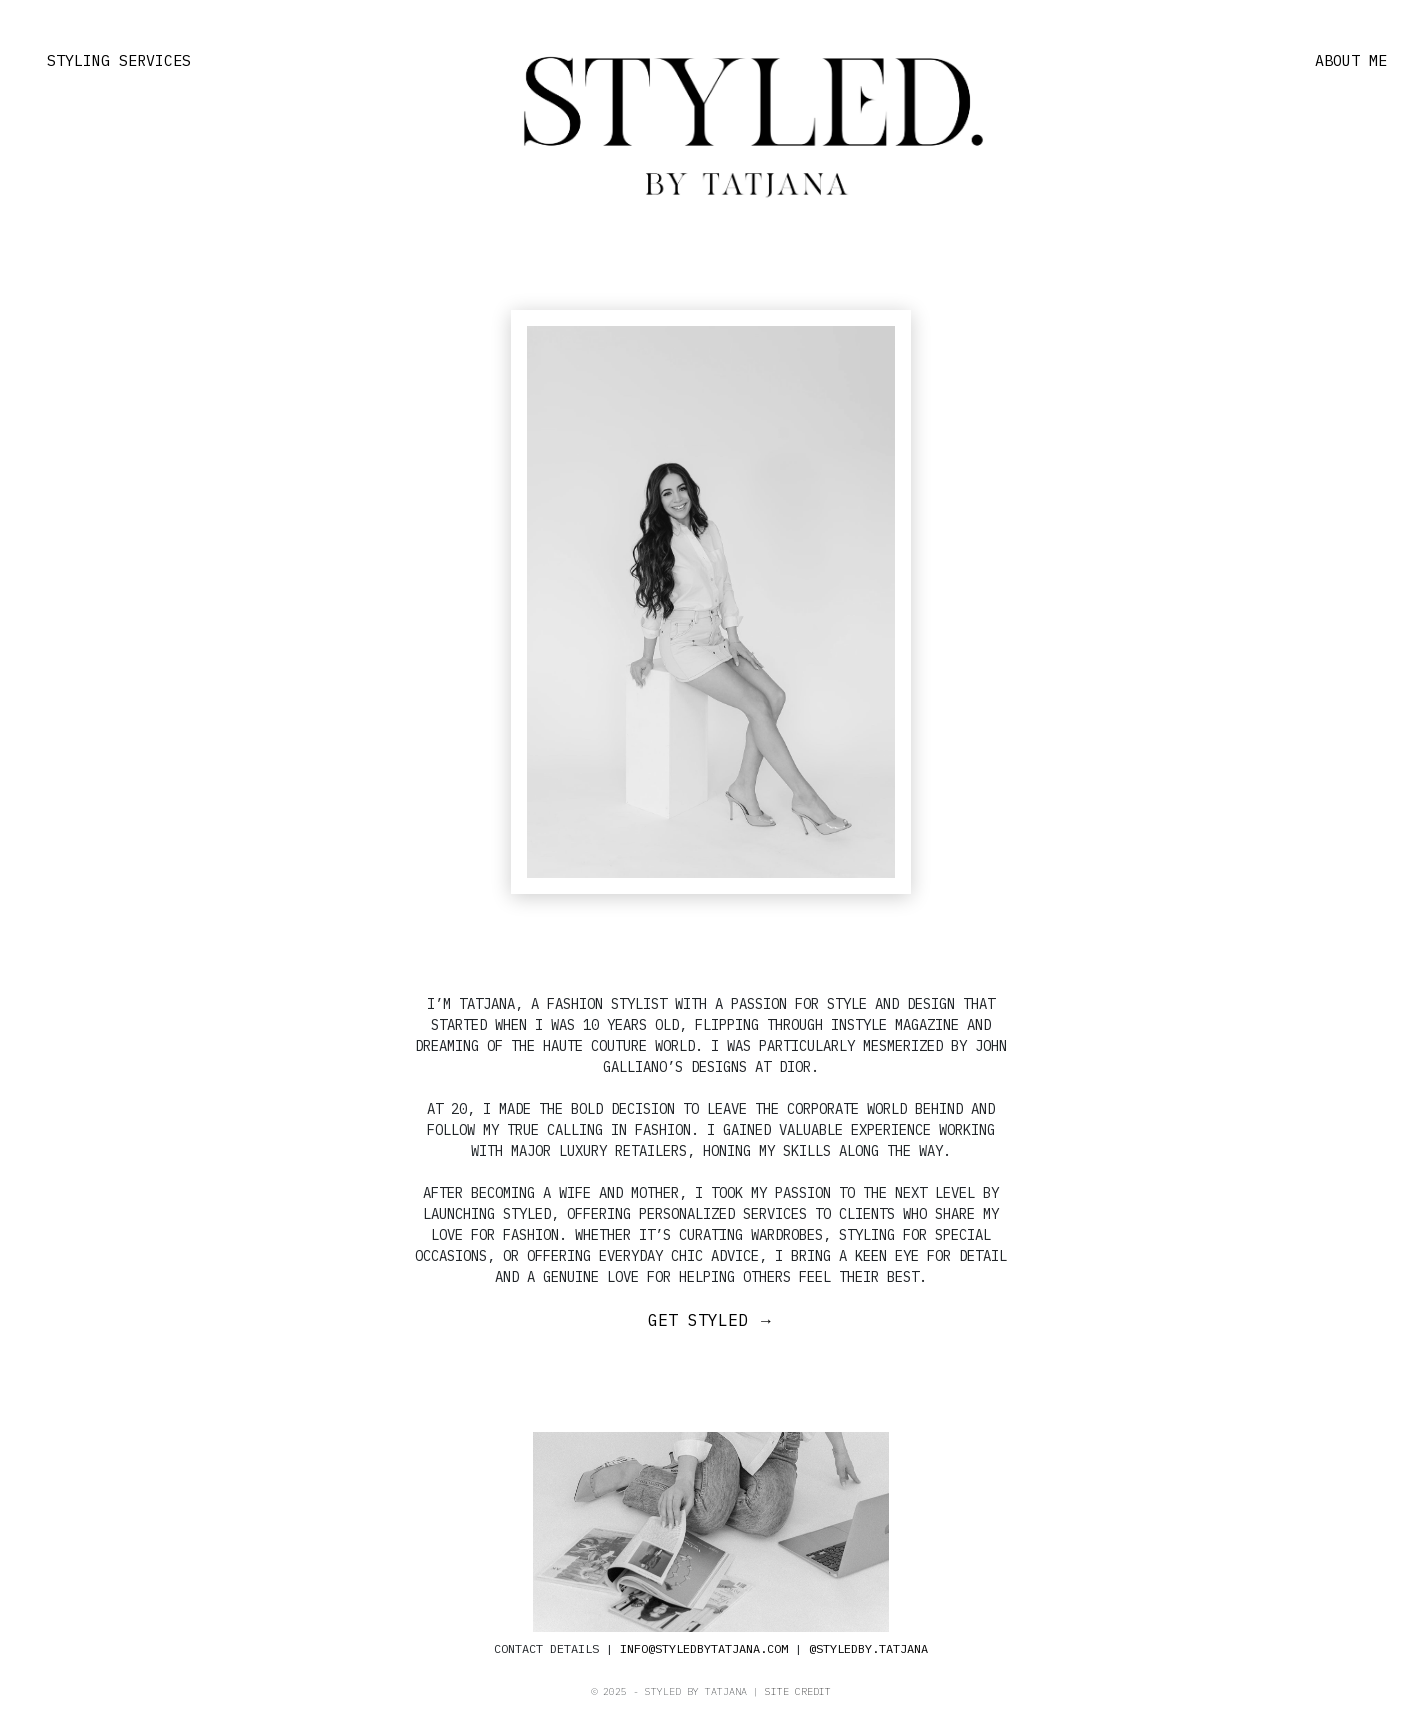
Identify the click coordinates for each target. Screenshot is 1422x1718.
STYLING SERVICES (119, 60)
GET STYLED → (711, 1320)
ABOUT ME (1351, 60)
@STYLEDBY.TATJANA (868, 1648)
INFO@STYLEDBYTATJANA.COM (704, 1648)
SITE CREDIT (798, 1691)
